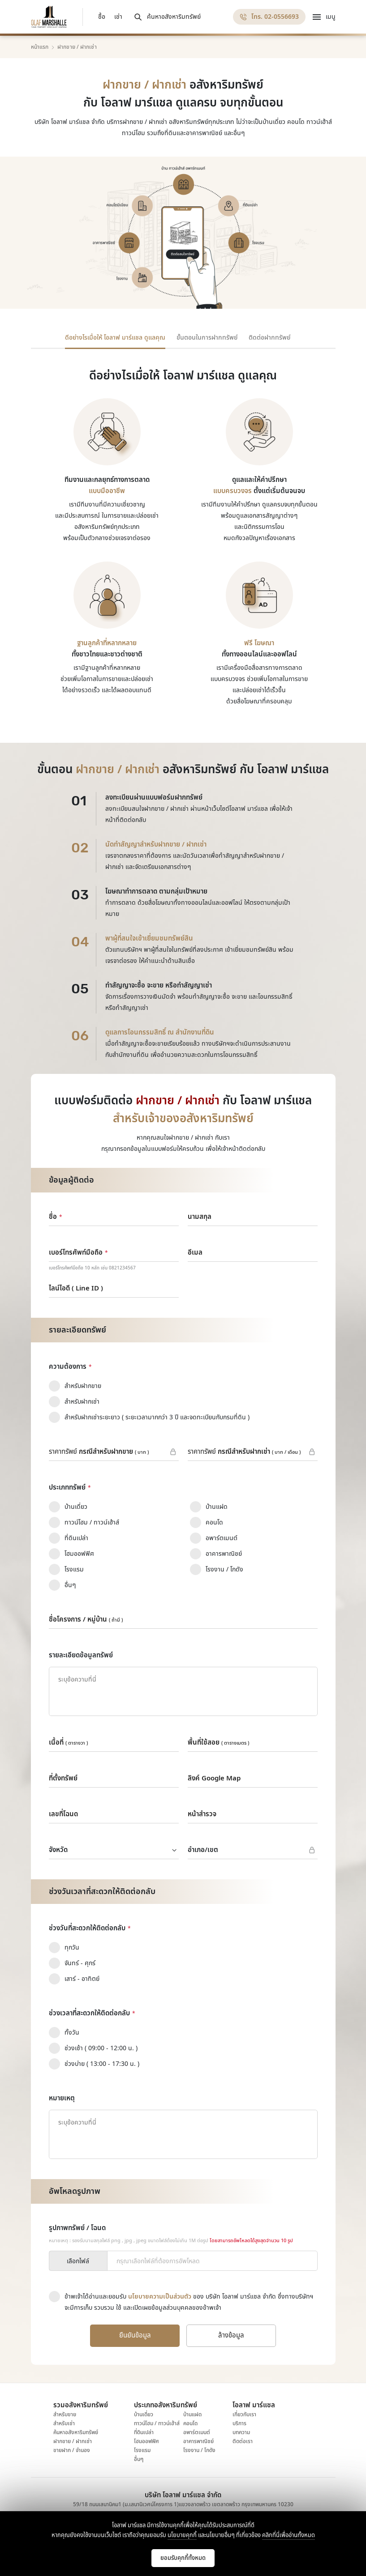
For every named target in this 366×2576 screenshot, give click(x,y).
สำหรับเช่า (64, 2423)
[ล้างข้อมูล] (231, 2336)
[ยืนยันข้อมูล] (135, 2336)
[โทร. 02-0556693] (269, 17)
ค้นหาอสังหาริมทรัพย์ (75, 2432)
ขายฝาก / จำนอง (71, 2450)
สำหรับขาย (64, 2414)
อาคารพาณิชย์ (198, 2441)
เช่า (118, 16)
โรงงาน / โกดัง (199, 2450)
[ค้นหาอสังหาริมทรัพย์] (166, 17)
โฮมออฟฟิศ (146, 2441)
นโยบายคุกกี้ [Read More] (182, 2535)
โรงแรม (142, 2450)
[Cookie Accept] (183, 2558)
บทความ (241, 2432)
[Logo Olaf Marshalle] (49, 16)
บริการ (239, 2423)
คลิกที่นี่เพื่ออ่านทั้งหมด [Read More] (288, 2535)
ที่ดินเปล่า (144, 2432)
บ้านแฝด (192, 2414)
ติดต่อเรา (243, 2441)
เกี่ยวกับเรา (244, 2414)
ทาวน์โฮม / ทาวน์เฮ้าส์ (157, 2423)
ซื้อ (101, 16)
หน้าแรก (40, 47)
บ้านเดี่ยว (143, 2414)
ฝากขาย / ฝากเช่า (72, 2441)
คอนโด (190, 2423)
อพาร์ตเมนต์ (196, 2432)
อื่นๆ (138, 2459)
